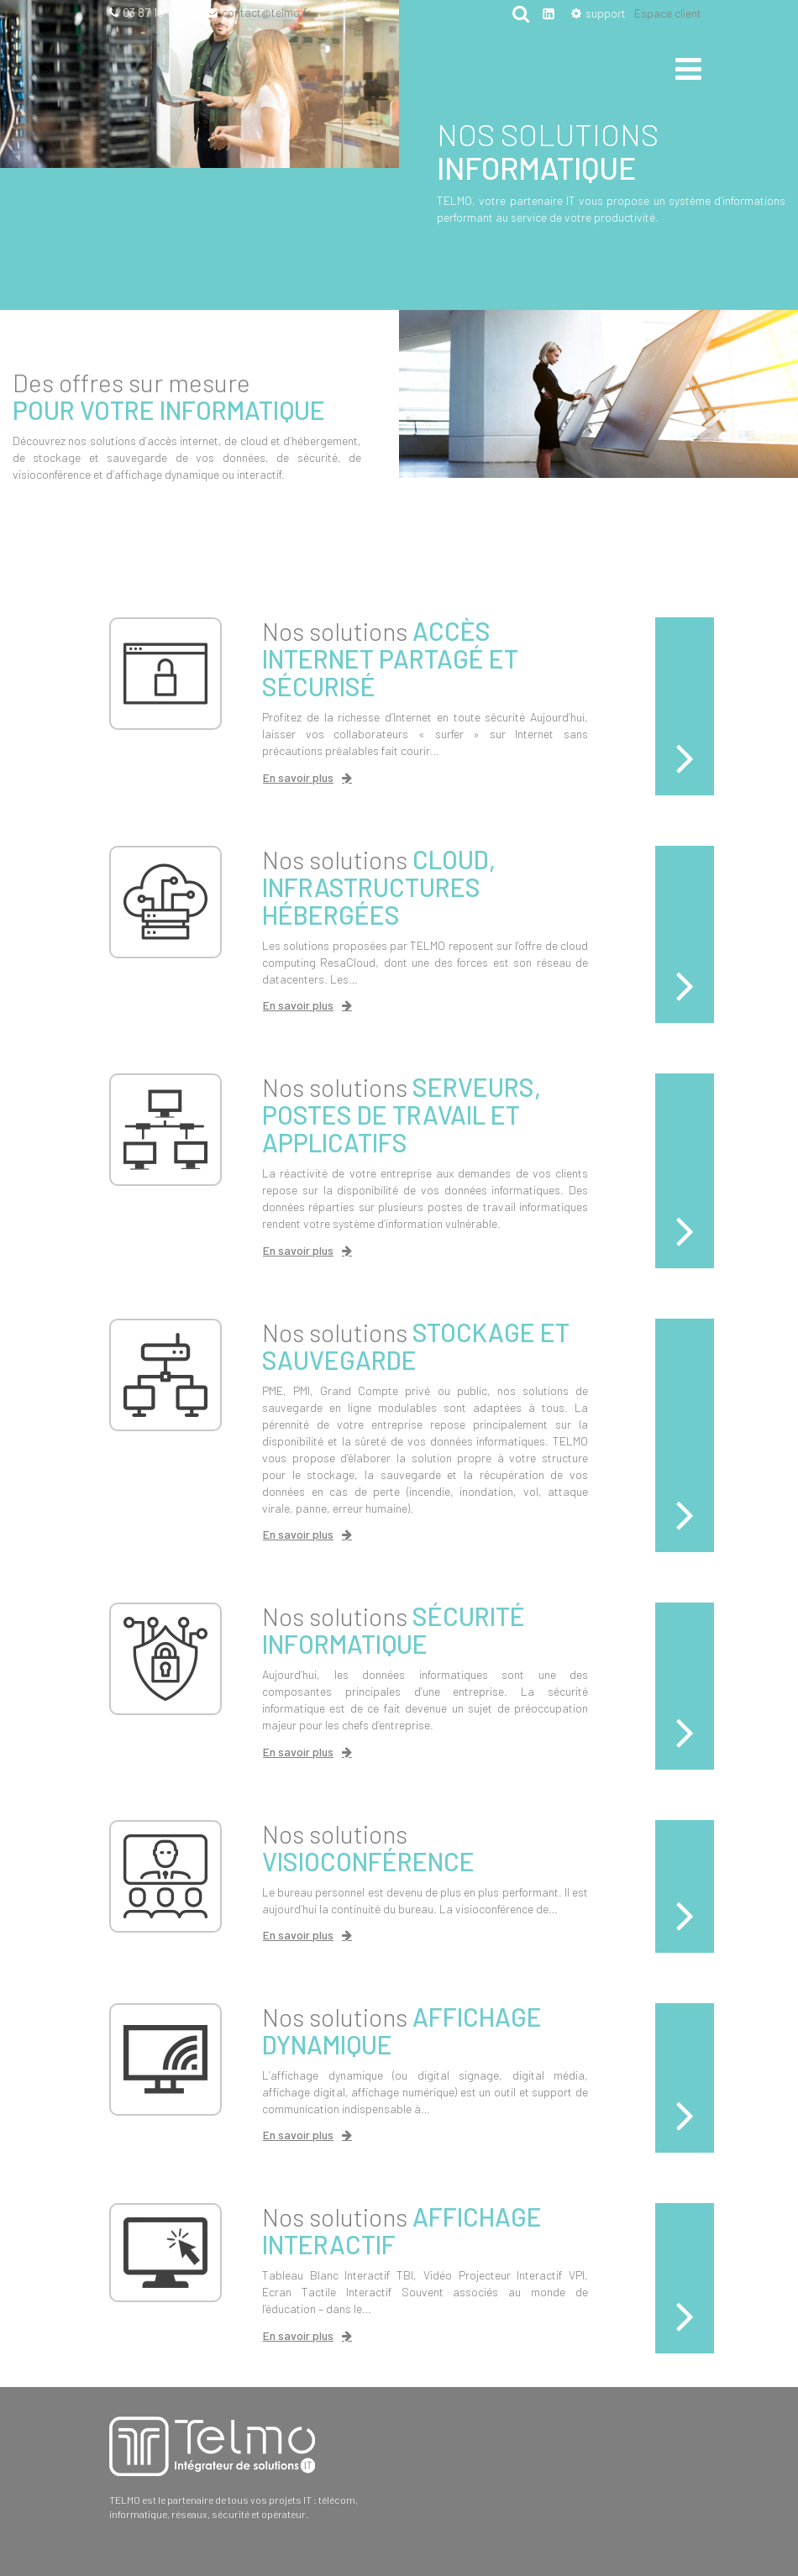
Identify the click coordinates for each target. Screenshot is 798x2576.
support (605, 13)
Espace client (667, 13)
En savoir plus (298, 777)
